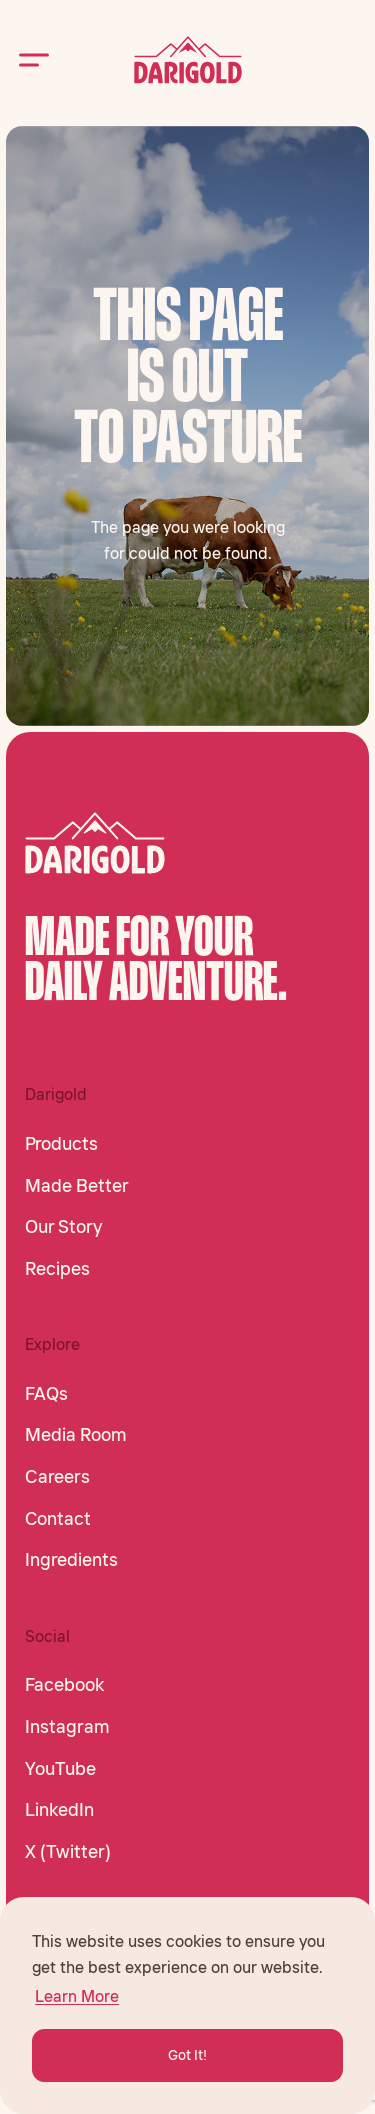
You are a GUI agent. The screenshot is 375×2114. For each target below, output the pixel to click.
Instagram (67, 1727)
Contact (58, 1519)
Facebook (64, 1685)
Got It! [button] (187, 2055)
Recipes (57, 1269)
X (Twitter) (68, 1852)
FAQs (46, 1394)
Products (61, 1144)
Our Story (63, 1227)
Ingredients (71, 1560)
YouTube (60, 1769)
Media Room (76, 1435)
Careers (57, 1477)
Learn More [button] (77, 1996)
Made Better (77, 1186)
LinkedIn (59, 1810)
